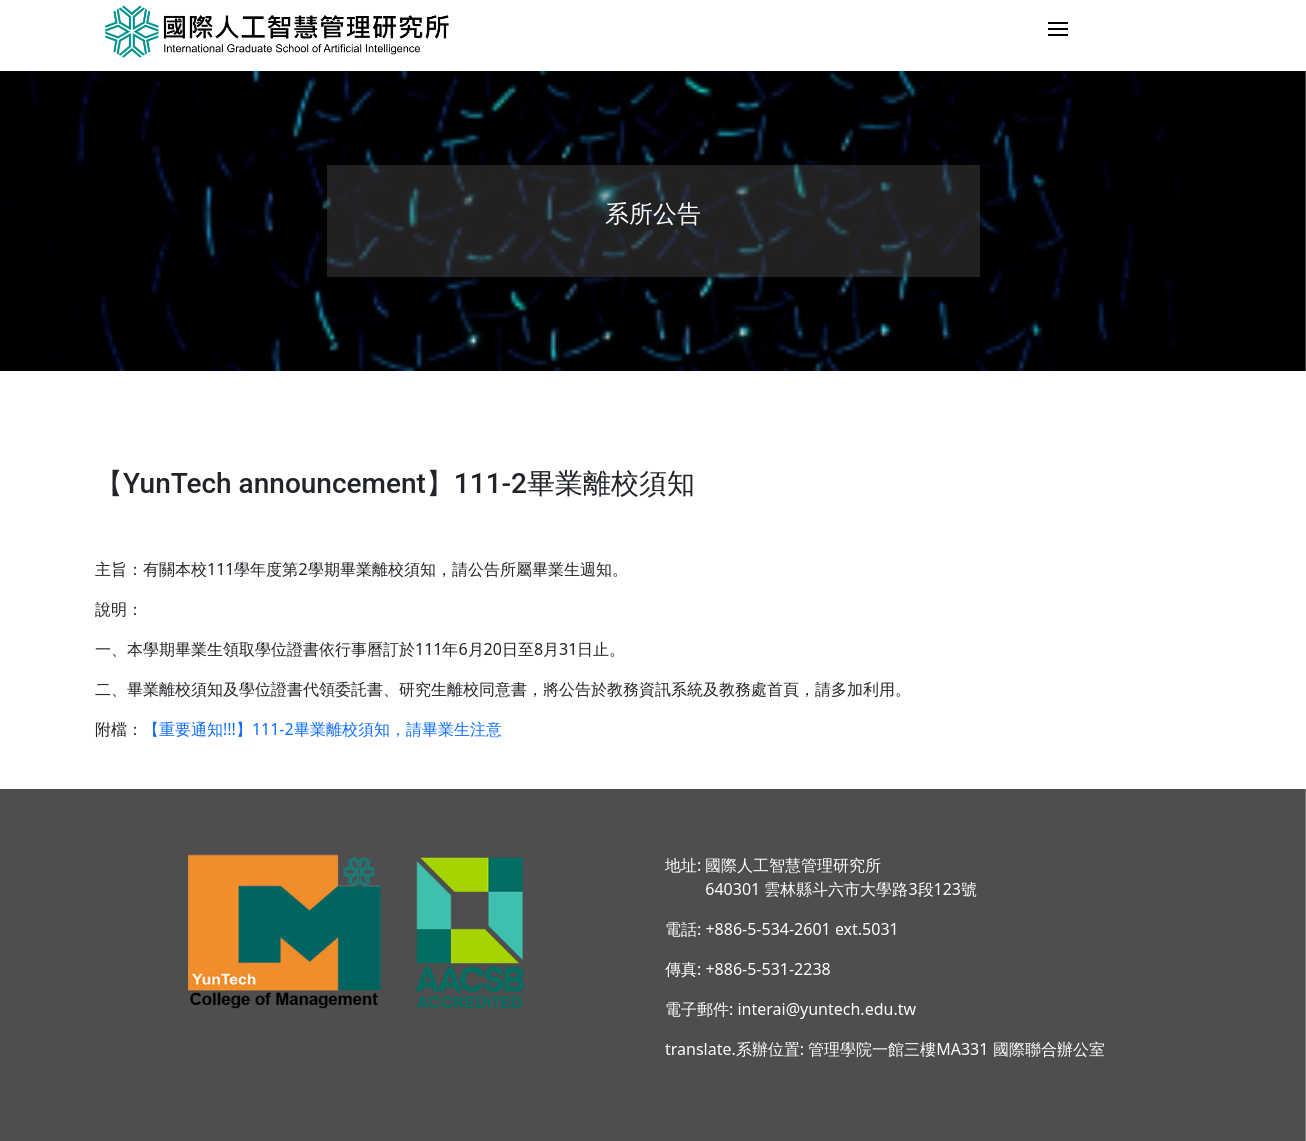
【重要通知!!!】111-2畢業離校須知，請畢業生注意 (322, 729)
